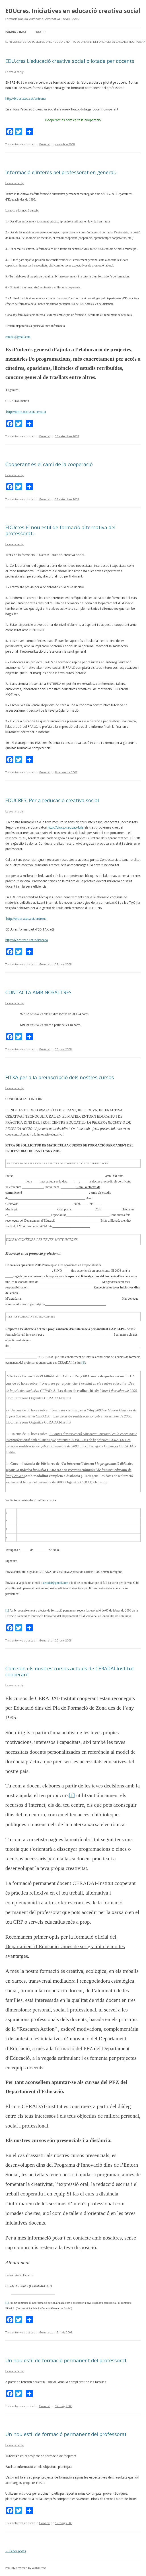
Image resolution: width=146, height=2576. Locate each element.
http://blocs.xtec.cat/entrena (25, 98)
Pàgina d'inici (15, 32)
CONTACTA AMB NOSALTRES (38, 992)
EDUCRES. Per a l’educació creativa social (52, 800)
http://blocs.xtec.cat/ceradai (26, 412)
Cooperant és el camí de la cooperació (49, 464)
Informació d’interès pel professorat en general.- (61, 172)
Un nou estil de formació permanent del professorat (66, 2360)
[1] (83, 1362)
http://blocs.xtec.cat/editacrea (26, 940)
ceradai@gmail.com (18, 336)
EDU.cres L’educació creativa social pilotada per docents (69, 60)
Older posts (15, 2551)
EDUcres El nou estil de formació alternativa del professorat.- (60, 530)
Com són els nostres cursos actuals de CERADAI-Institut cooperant (69, 1671)
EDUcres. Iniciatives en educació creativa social (72, 11)
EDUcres (40, 32)
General (44, 144)
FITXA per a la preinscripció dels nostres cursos (59, 1077)
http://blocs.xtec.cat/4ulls (66, 827)
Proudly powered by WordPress (25, 2568)
